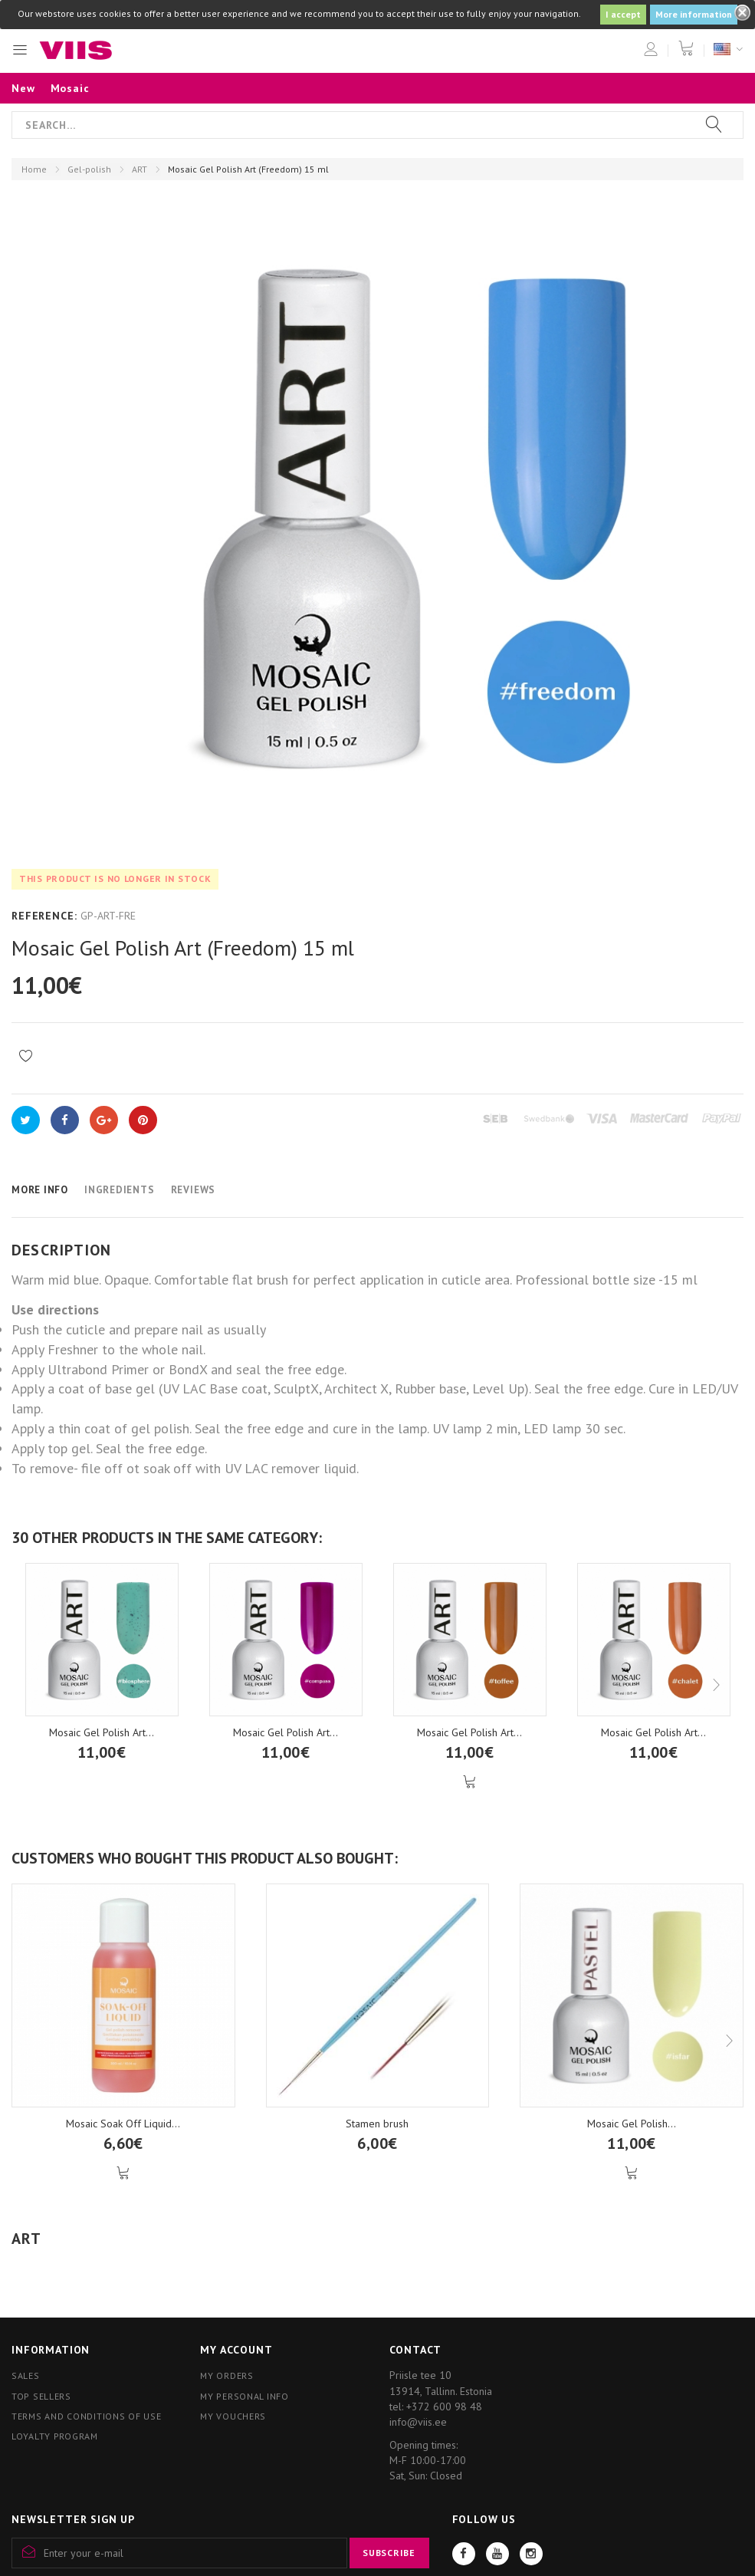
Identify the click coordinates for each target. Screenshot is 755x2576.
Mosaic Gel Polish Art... (101, 1732)
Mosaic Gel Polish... (631, 2123)
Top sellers (41, 2396)
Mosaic (70, 88)
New (23, 88)
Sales (25, 2375)
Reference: (44, 916)
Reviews (193, 1189)
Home (34, 169)
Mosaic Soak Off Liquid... (123, 2123)
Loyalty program (54, 2436)
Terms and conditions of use (86, 2416)
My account (236, 2350)
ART (139, 169)
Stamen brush (377, 2123)
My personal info (244, 2396)
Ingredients (119, 1189)
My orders (226, 2375)
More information (693, 14)
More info (39, 1189)
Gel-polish (89, 169)
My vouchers (233, 2416)
